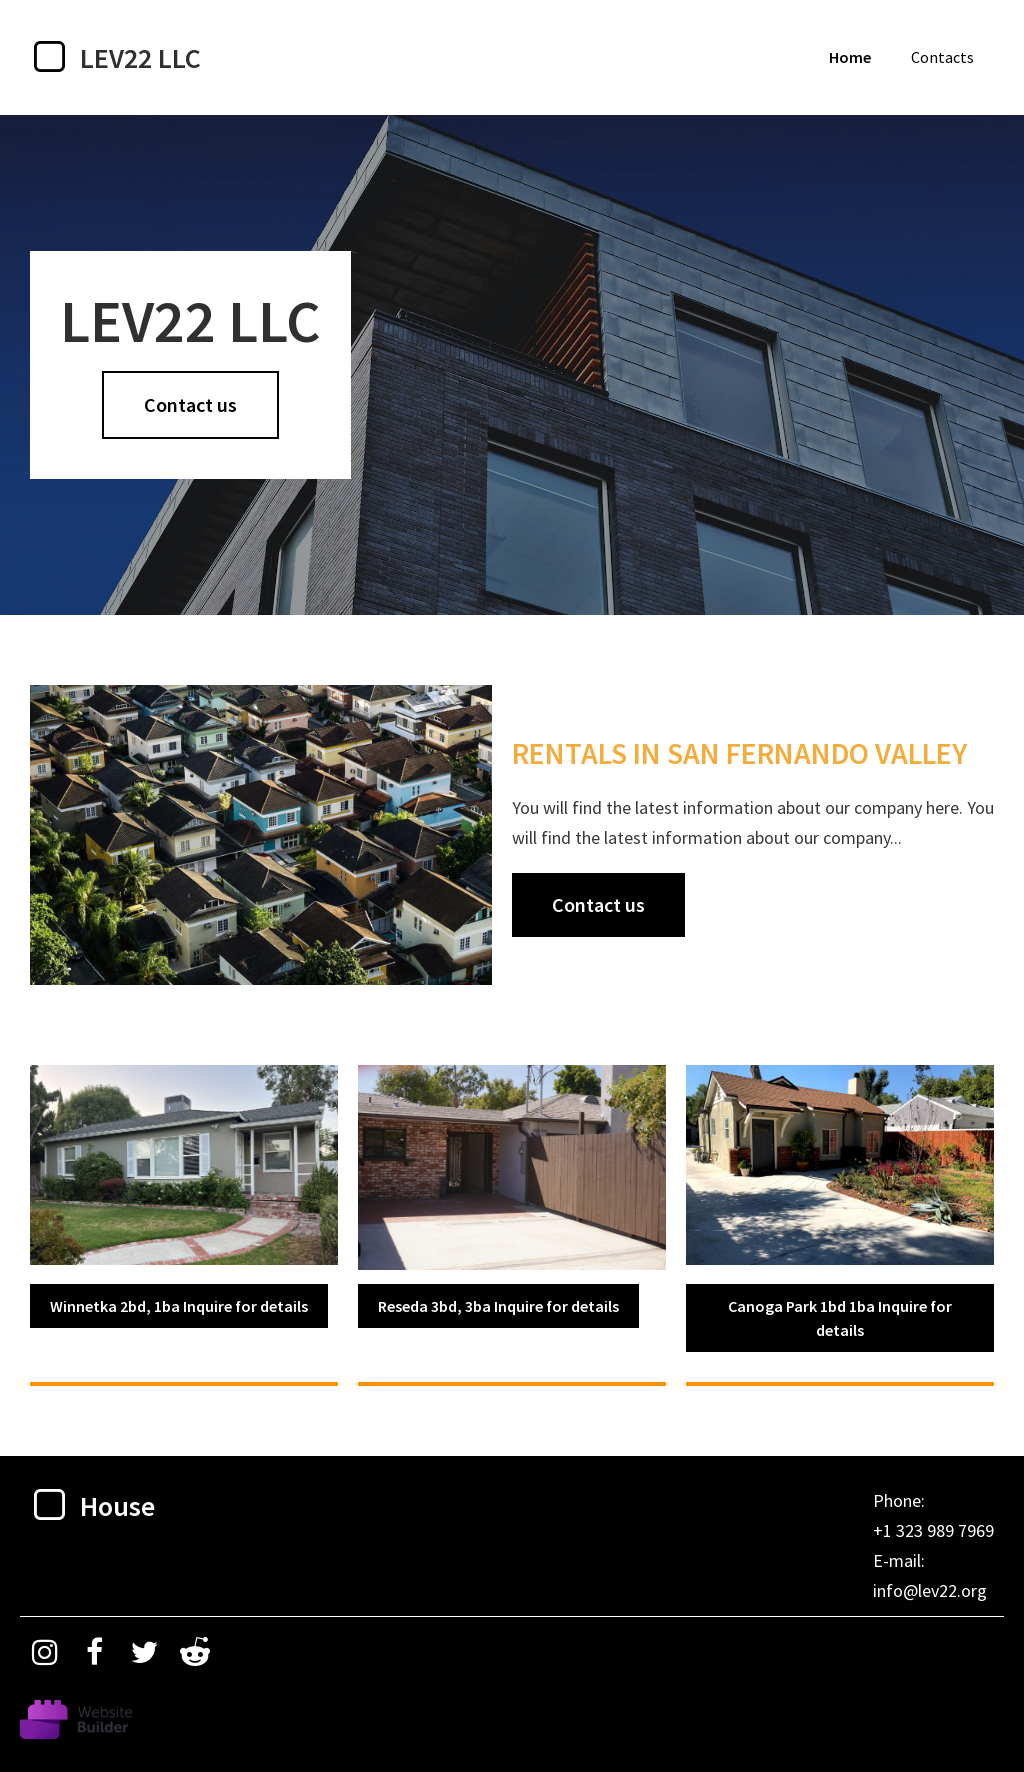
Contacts (942, 57)
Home (850, 57)
